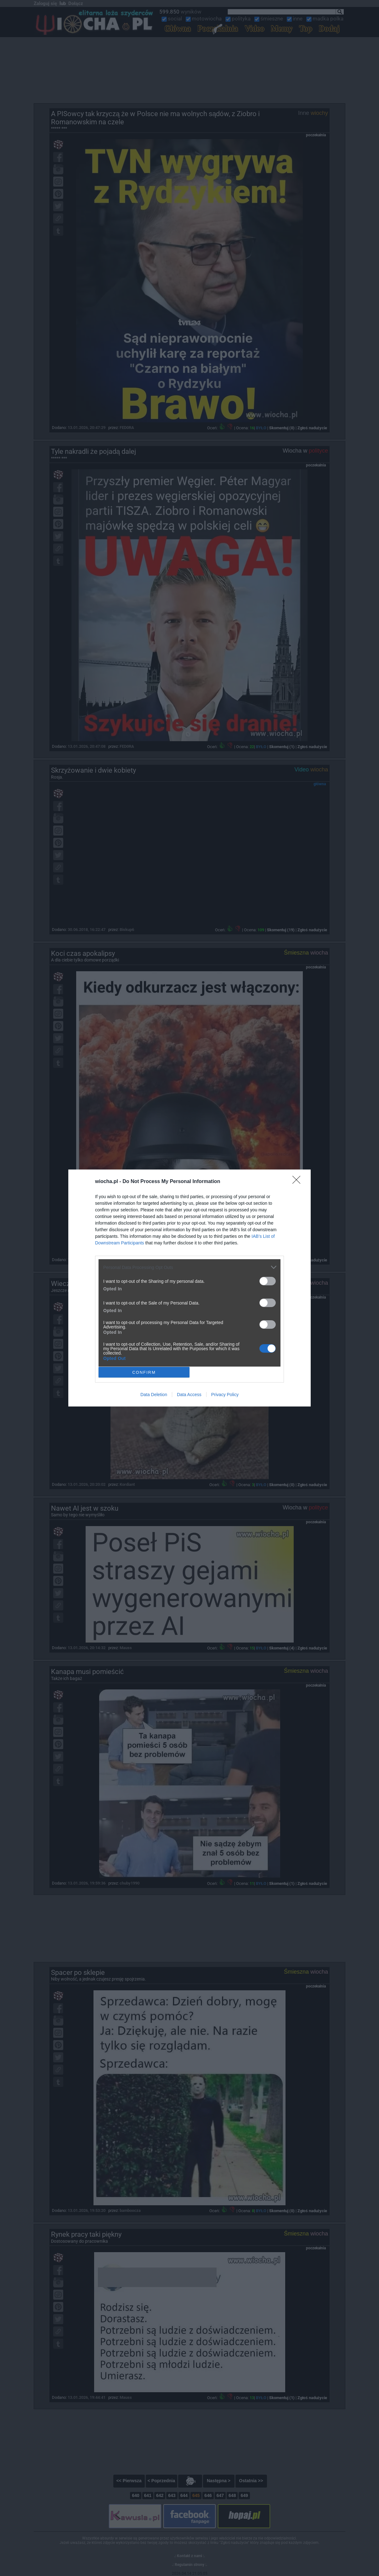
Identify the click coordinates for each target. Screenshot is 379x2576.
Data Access (189, 1394)
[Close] (298, 1182)
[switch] (267, 1281)
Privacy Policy (225, 1394)
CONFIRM (144, 1372)
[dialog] (189, 1288)
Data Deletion (153, 1394)
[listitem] (189, 1267)
